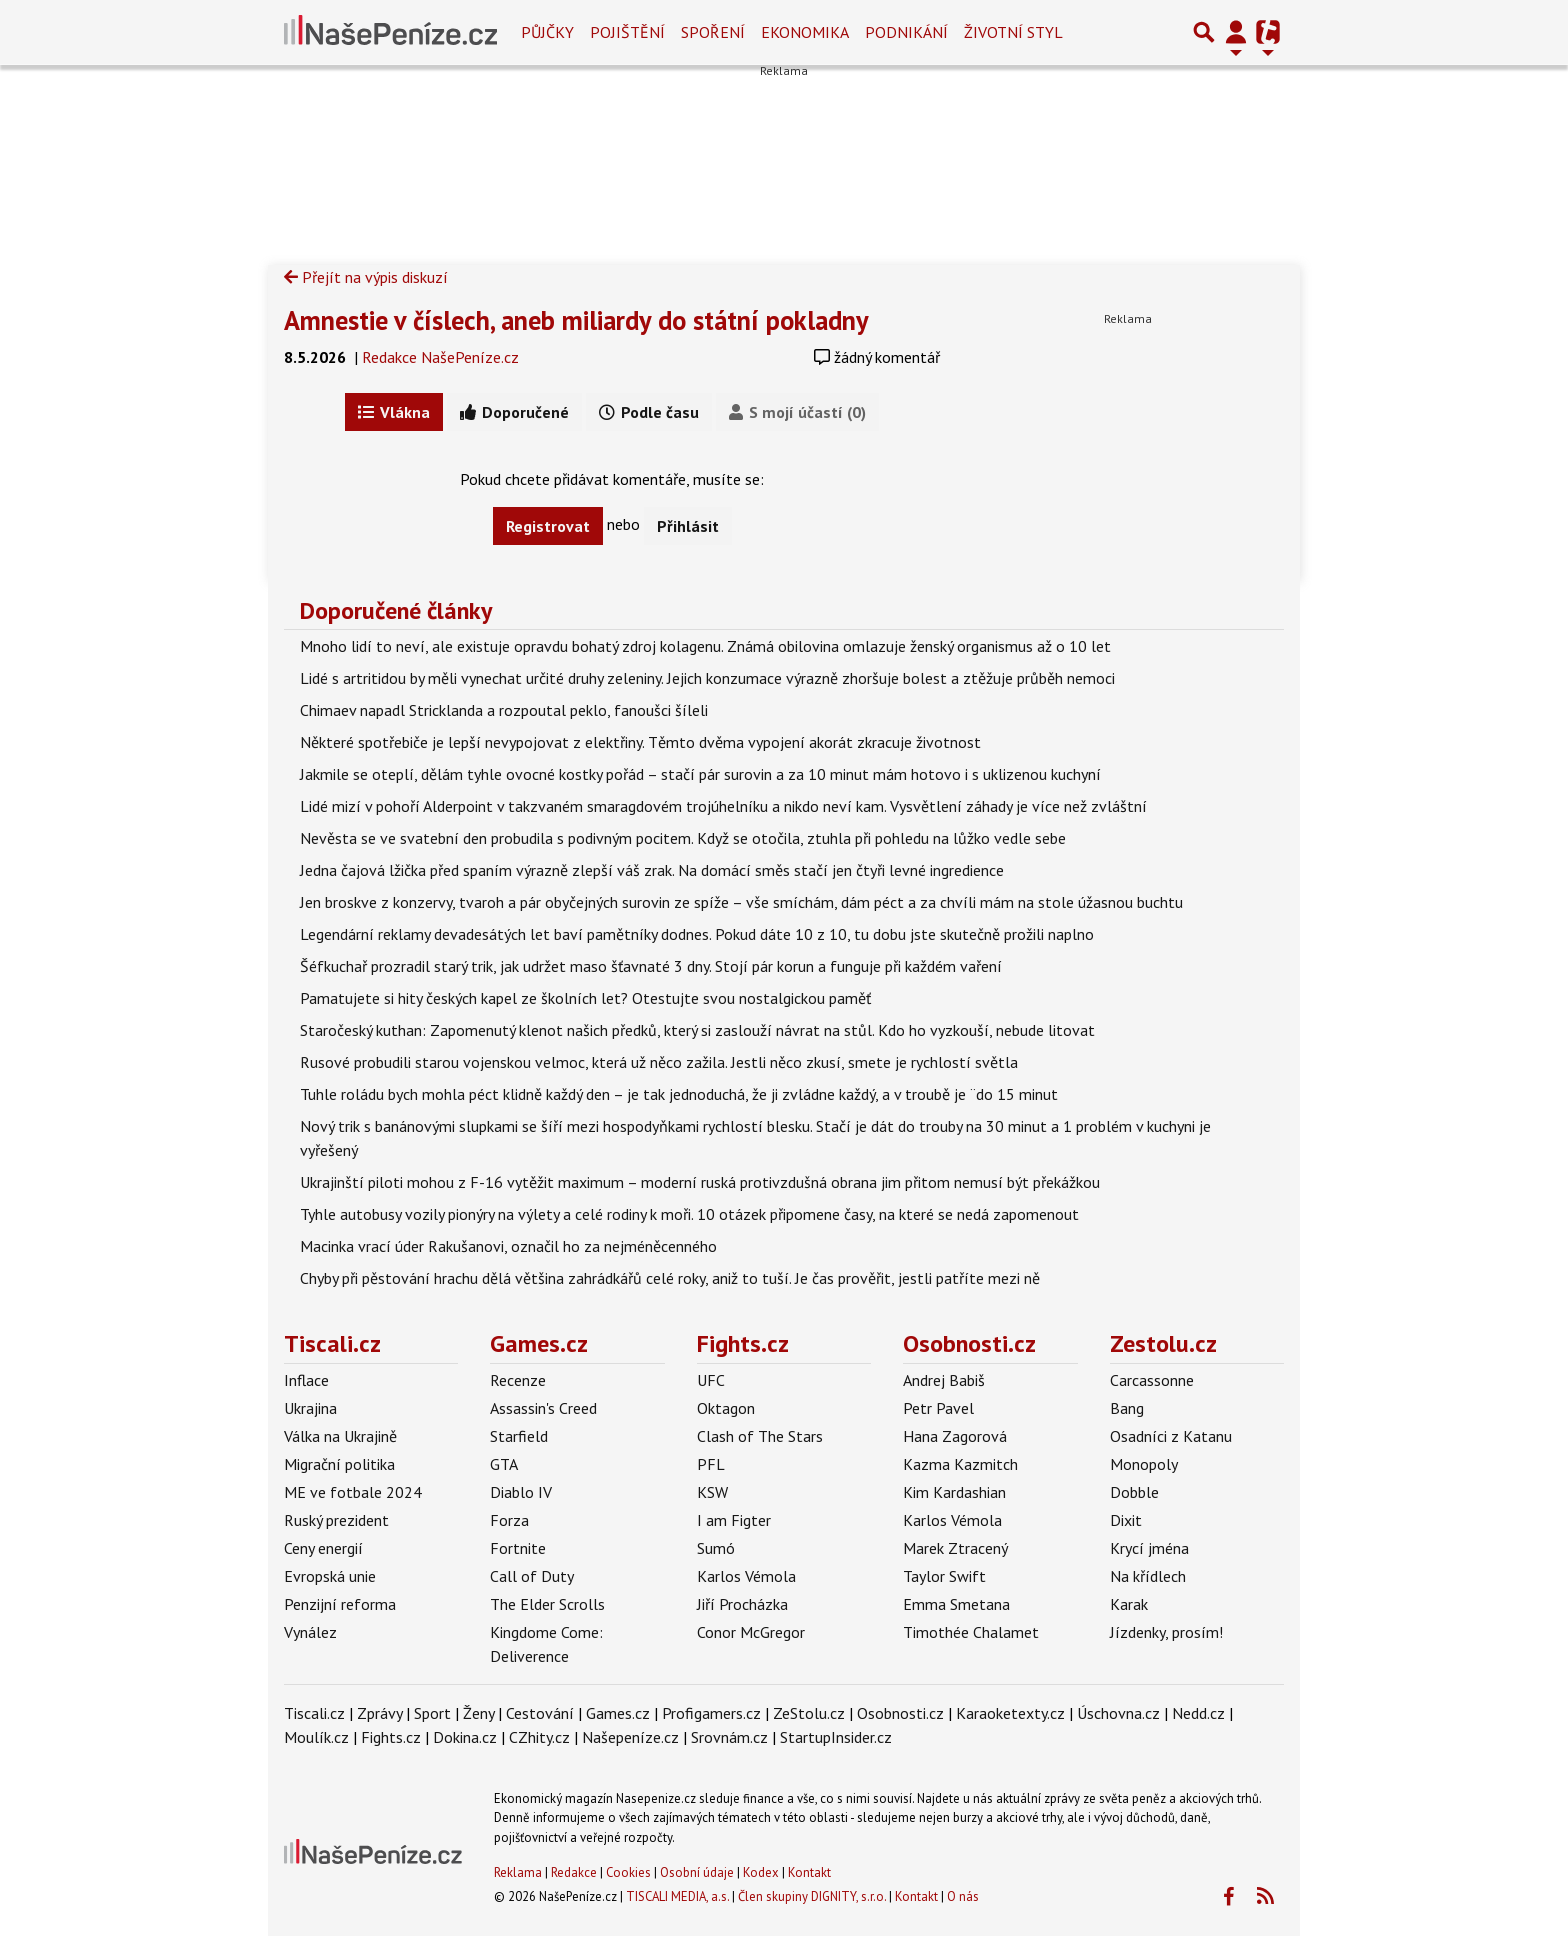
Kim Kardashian (954, 1492)
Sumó (716, 1548)
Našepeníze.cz (630, 1737)
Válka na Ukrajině (340, 1436)
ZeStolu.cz (809, 1713)
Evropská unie (330, 1576)
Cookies (628, 1872)
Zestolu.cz (1163, 1343)
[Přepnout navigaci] (1236, 32)
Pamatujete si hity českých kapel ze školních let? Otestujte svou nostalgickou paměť (585, 998)
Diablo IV (521, 1492)
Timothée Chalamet (971, 1632)
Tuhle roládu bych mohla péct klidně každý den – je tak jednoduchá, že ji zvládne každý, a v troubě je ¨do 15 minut (679, 1094)
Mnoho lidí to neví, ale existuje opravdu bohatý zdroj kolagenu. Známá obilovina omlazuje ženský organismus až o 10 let (705, 646)
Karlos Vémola (746, 1576)
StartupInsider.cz (836, 1737)
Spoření (713, 32)
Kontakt (809, 1872)
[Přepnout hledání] (1204, 32)
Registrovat (548, 526)
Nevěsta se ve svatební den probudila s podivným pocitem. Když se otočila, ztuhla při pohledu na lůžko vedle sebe (683, 838)
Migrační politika (339, 1464)
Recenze (518, 1380)
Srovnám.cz (729, 1737)
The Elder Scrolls (547, 1604)
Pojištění (627, 32)
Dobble (1134, 1492)
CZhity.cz (539, 1737)
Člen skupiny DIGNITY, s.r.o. (812, 1896)
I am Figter (734, 1520)
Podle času (649, 412)
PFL (711, 1464)
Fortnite (518, 1548)
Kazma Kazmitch (960, 1464)
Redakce (574, 1872)
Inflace (306, 1380)
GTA (504, 1464)
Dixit (1126, 1520)
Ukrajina (310, 1408)
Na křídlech (1148, 1576)
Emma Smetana (956, 1604)
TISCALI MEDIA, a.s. (677, 1896)
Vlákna (394, 412)
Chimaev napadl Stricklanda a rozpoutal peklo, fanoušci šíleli (504, 710)
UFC (711, 1380)
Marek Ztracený (955, 1548)
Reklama (518, 1872)
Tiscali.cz (332, 1343)
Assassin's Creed (543, 1408)
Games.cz (539, 1343)
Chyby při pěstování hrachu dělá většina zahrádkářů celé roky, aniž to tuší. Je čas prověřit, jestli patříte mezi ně (670, 1278)
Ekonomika (805, 32)
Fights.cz (743, 1343)
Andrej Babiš (944, 1380)
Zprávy (379, 1713)
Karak (1129, 1604)
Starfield (519, 1436)
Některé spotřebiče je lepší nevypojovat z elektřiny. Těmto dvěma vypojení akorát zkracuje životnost (640, 742)
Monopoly (1144, 1464)
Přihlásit (688, 526)
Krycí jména (1149, 1548)
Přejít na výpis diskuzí (366, 277)
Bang (1127, 1408)
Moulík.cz (316, 1737)
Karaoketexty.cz (1010, 1713)
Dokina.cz (465, 1737)
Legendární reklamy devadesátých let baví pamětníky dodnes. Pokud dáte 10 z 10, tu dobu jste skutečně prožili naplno (697, 934)
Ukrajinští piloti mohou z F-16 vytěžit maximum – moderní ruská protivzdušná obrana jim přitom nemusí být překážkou (700, 1182)
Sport (432, 1713)
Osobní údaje (697, 1872)
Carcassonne (1152, 1380)
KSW (712, 1492)
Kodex (762, 1872)
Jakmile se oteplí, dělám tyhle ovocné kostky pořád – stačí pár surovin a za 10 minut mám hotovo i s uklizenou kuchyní (700, 774)
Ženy (478, 1713)
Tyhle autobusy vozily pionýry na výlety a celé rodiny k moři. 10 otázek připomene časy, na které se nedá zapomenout (689, 1214)
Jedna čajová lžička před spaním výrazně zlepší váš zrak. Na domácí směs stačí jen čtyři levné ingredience (652, 870)
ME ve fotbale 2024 (353, 1492)
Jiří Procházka (742, 1604)
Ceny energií (323, 1548)
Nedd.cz (1198, 1713)
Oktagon (726, 1408)
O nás (963, 1896)
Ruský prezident (336, 1520)
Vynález (310, 1632)
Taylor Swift (944, 1576)
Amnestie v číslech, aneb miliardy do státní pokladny (576, 320)
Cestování (540, 1713)
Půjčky (547, 32)
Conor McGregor (751, 1632)
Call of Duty (532, 1576)
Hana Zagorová (955, 1436)
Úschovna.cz (1118, 1713)
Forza (509, 1520)
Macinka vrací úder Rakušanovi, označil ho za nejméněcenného (508, 1246)
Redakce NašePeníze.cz (440, 357)
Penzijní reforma (340, 1604)
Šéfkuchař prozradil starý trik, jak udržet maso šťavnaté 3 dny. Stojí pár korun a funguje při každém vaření (651, 966)
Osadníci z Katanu (1171, 1436)
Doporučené (514, 412)
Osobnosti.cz (969, 1343)
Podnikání (906, 32)
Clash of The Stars (760, 1436)
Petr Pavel (938, 1408)
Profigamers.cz (711, 1713)
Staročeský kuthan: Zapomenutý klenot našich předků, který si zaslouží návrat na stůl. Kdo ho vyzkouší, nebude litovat (697, 1030)
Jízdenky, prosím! (1166, 1632)
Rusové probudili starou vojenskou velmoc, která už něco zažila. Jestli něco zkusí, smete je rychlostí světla (659, 1062)
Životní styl (1013, 32)
